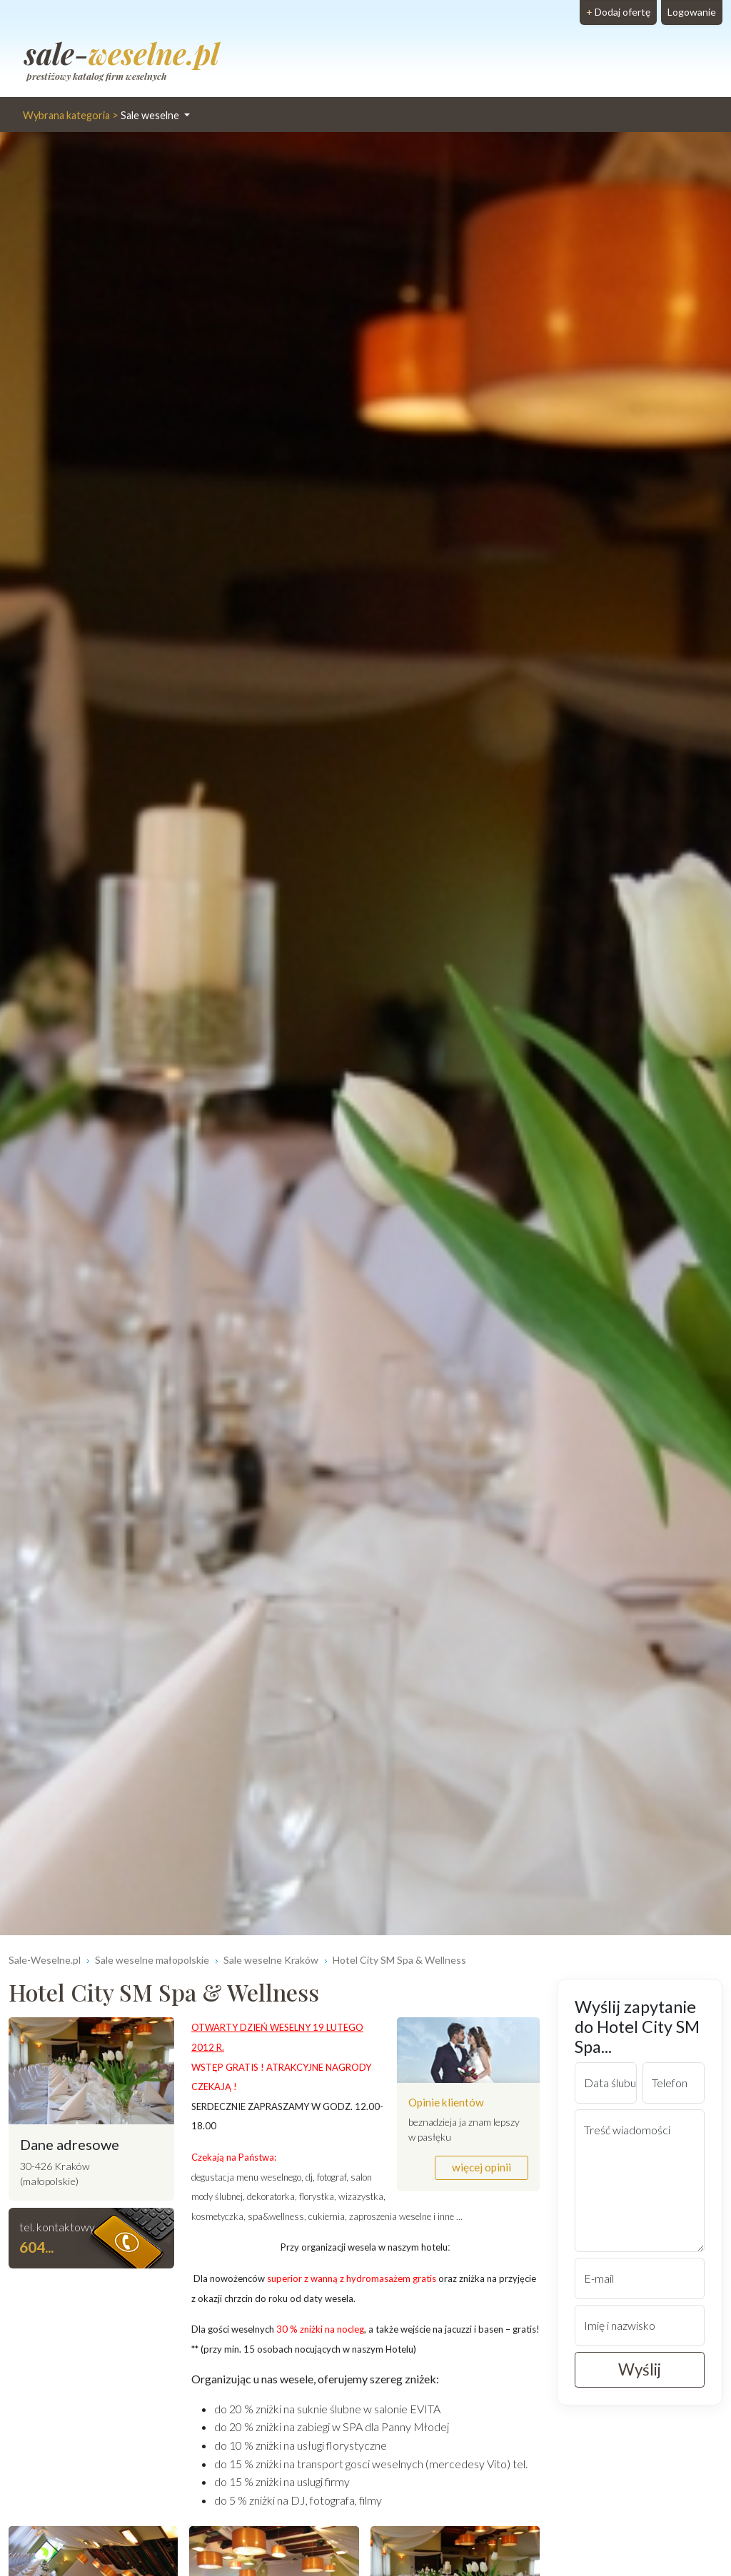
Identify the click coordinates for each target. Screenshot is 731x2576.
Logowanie (691, 12)
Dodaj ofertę (618, 12)
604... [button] (36, 2247)
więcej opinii (481, 2167)
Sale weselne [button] (102, 115)
